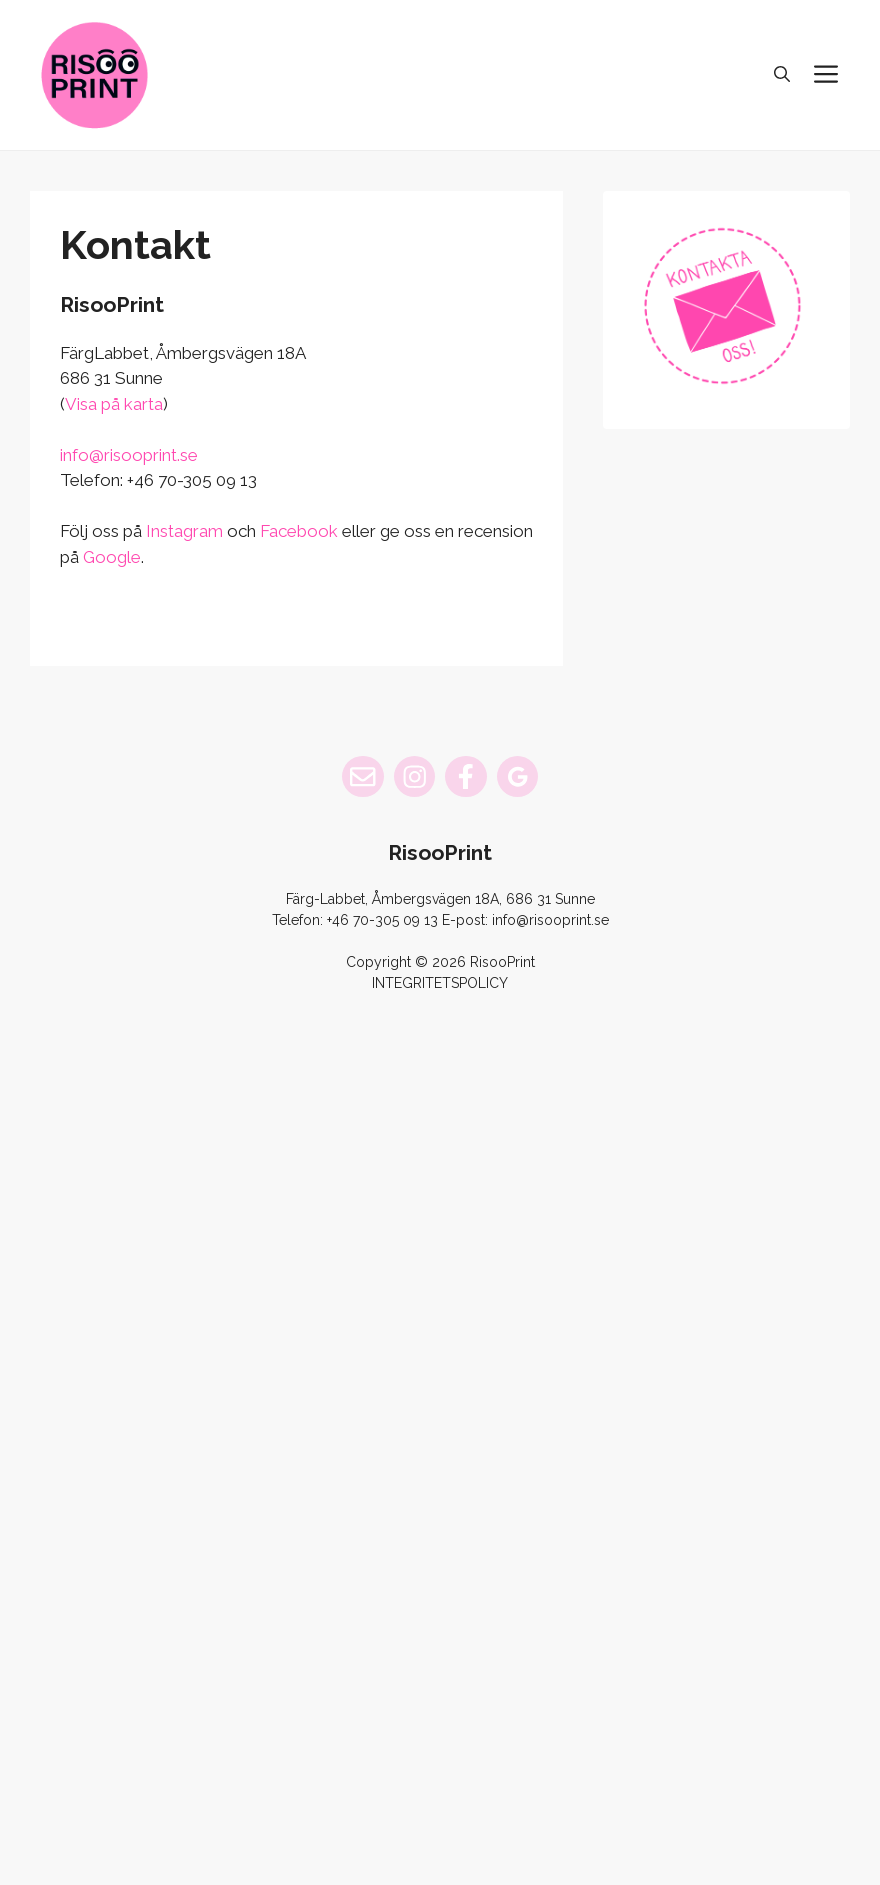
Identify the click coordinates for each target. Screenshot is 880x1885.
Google (112, 557)
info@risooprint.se (129, 455)
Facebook (299, 531)
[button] (782, 75)
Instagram (184, 531)
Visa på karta (114, 404)
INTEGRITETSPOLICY (440, 983)
